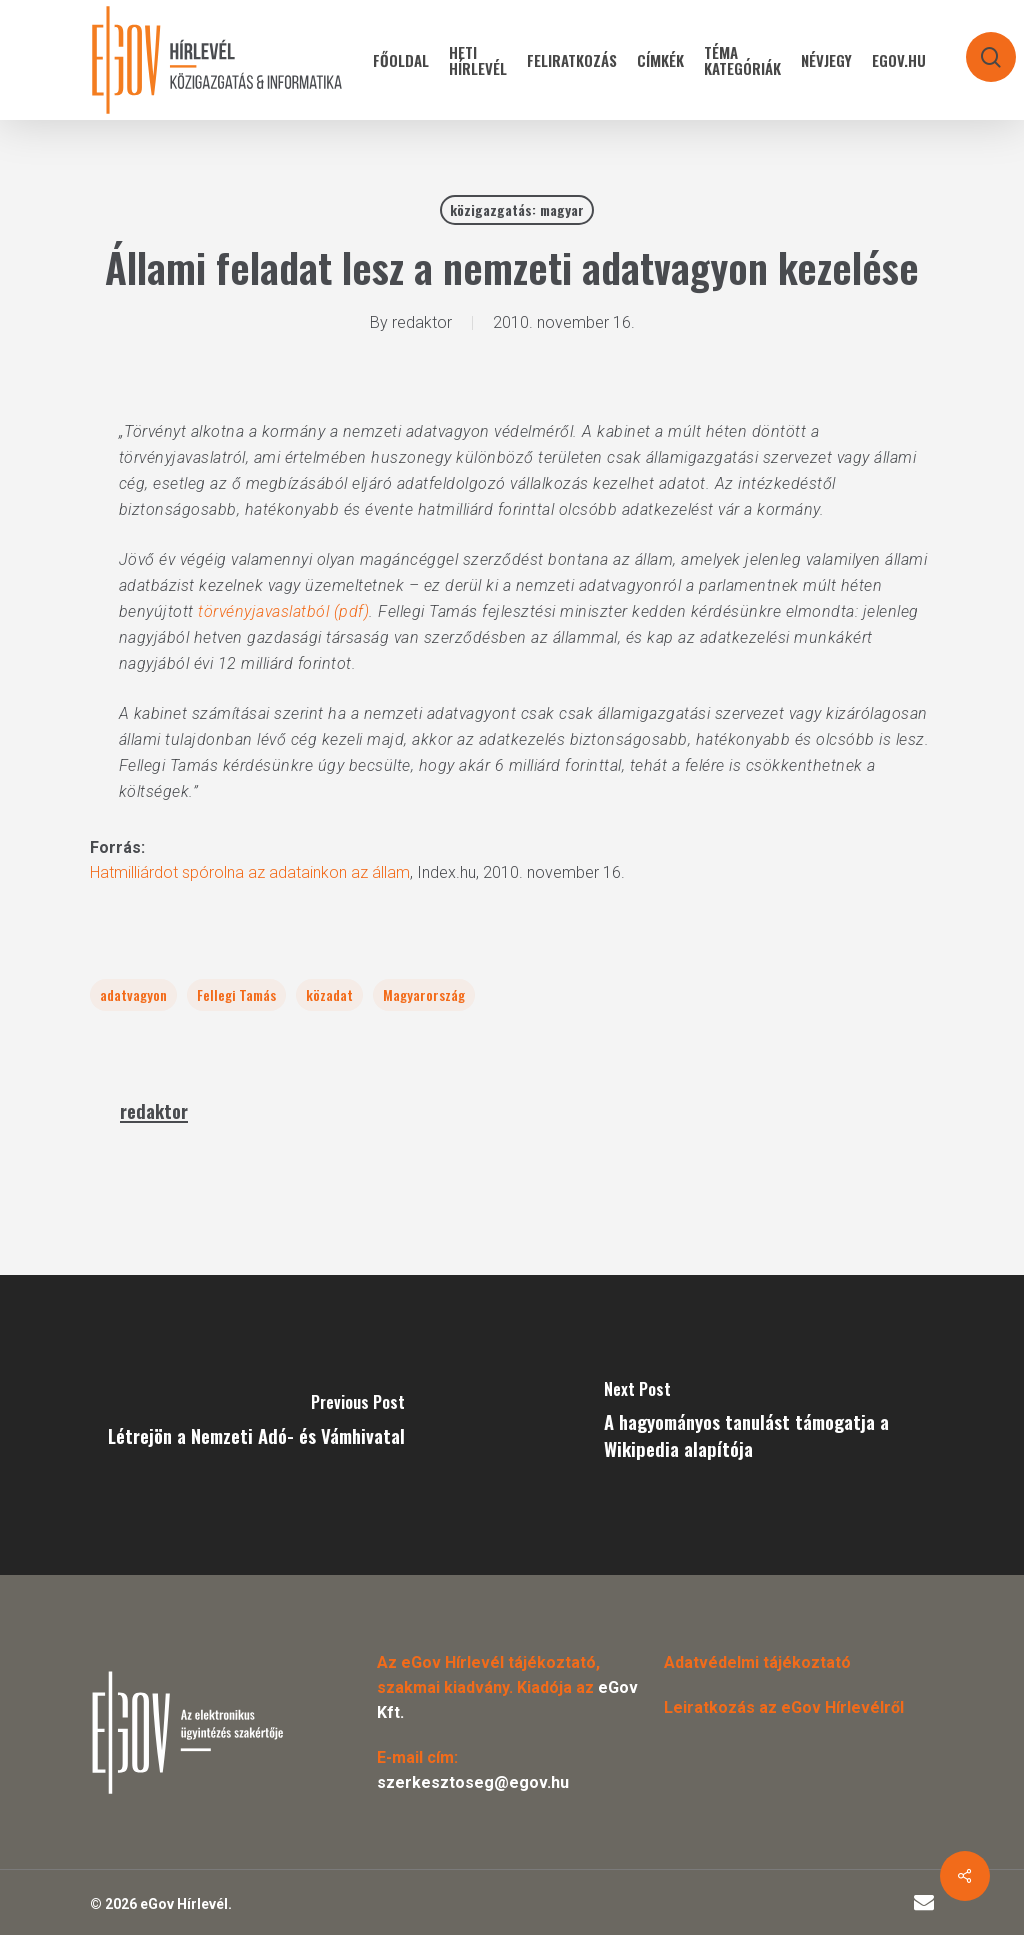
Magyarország (424, 994)
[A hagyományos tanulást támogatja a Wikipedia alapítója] (768, 1425)
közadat (329, 994)
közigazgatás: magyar (517, 209)
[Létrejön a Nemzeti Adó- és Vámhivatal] (256, 1425)
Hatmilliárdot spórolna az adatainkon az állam (250, 872)
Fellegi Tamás (236, 994)
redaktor (422, 322)
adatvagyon (133, 994)
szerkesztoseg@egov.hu (473, 1782)
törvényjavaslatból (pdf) (283, 611)
